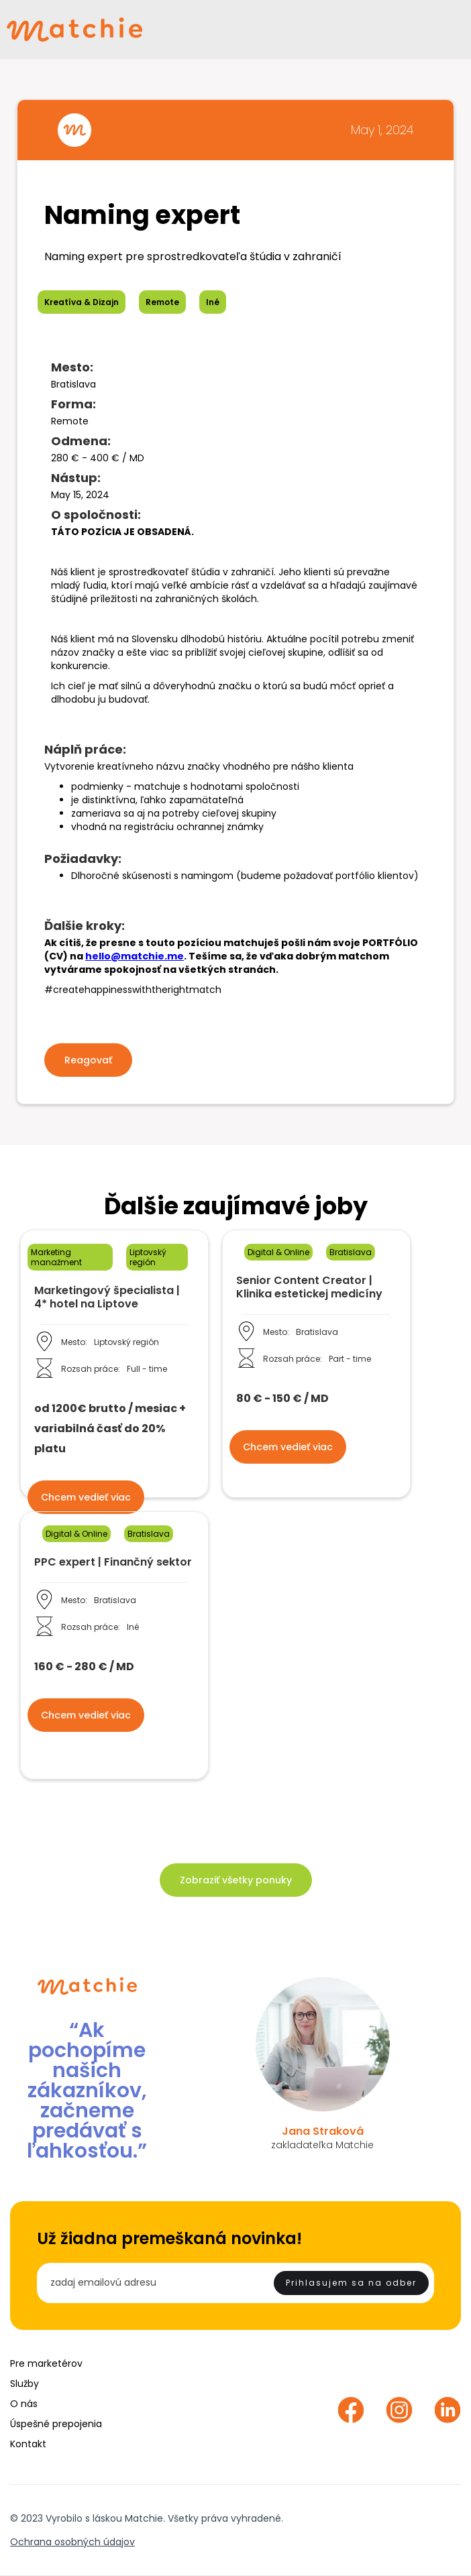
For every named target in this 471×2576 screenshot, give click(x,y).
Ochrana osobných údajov (72, 2542)
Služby (24, 2383)
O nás (24, 2403)
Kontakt (28, 2444)
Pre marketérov (46, 2363)
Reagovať (88, 1060)
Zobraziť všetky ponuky (236, 1880)
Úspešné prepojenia (56, 2424)
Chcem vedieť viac (86, 1497)
